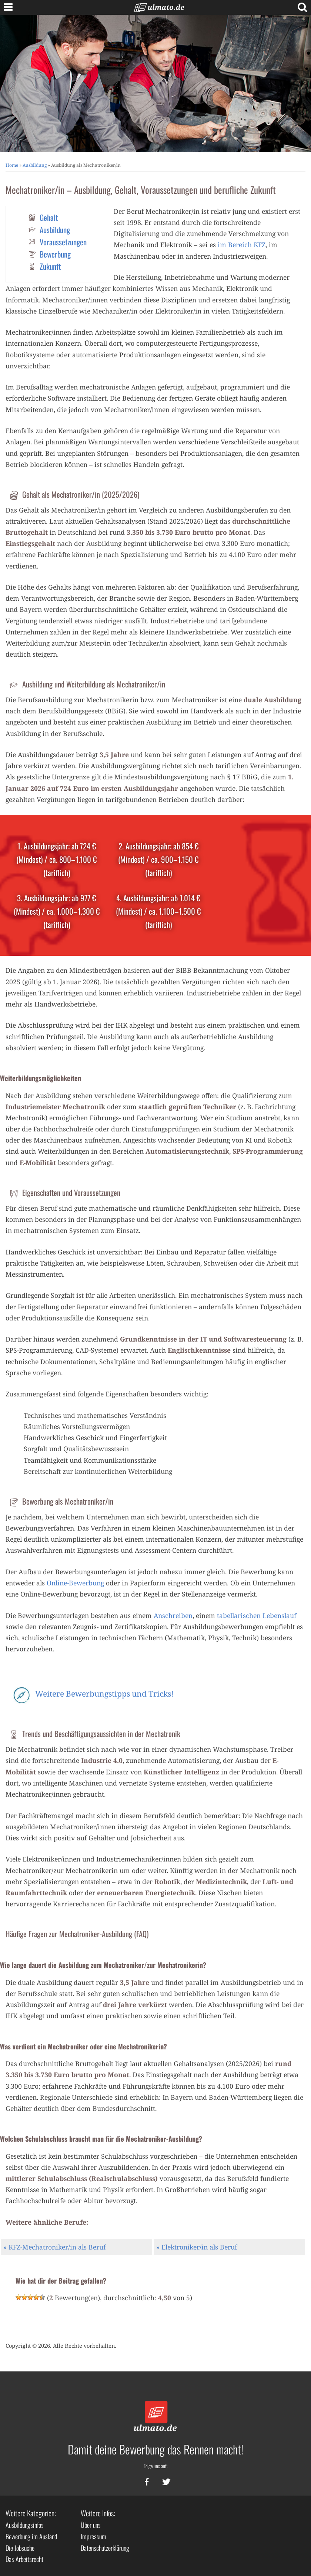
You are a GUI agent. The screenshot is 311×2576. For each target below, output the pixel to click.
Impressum (93, 2536)
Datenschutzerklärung (105, 2548)
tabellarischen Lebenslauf (256, 1615)
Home (12, 165)
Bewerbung (55, 254)
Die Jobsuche (20, 2548)
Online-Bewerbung (75, 1582)
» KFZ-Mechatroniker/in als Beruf (54, 2246)
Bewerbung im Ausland (31, 2536)
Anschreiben (173, 1615)
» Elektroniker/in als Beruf (196, 2246)
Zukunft (50, 266)
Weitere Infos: (98, 2513)
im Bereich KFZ (241, 244)
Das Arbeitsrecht (24, 2559)
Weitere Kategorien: (31, 2513)
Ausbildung (35, 165)
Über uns (91, 2525)
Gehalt (49, 217)
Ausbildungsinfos (25, 2525)
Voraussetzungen (63, 242)
